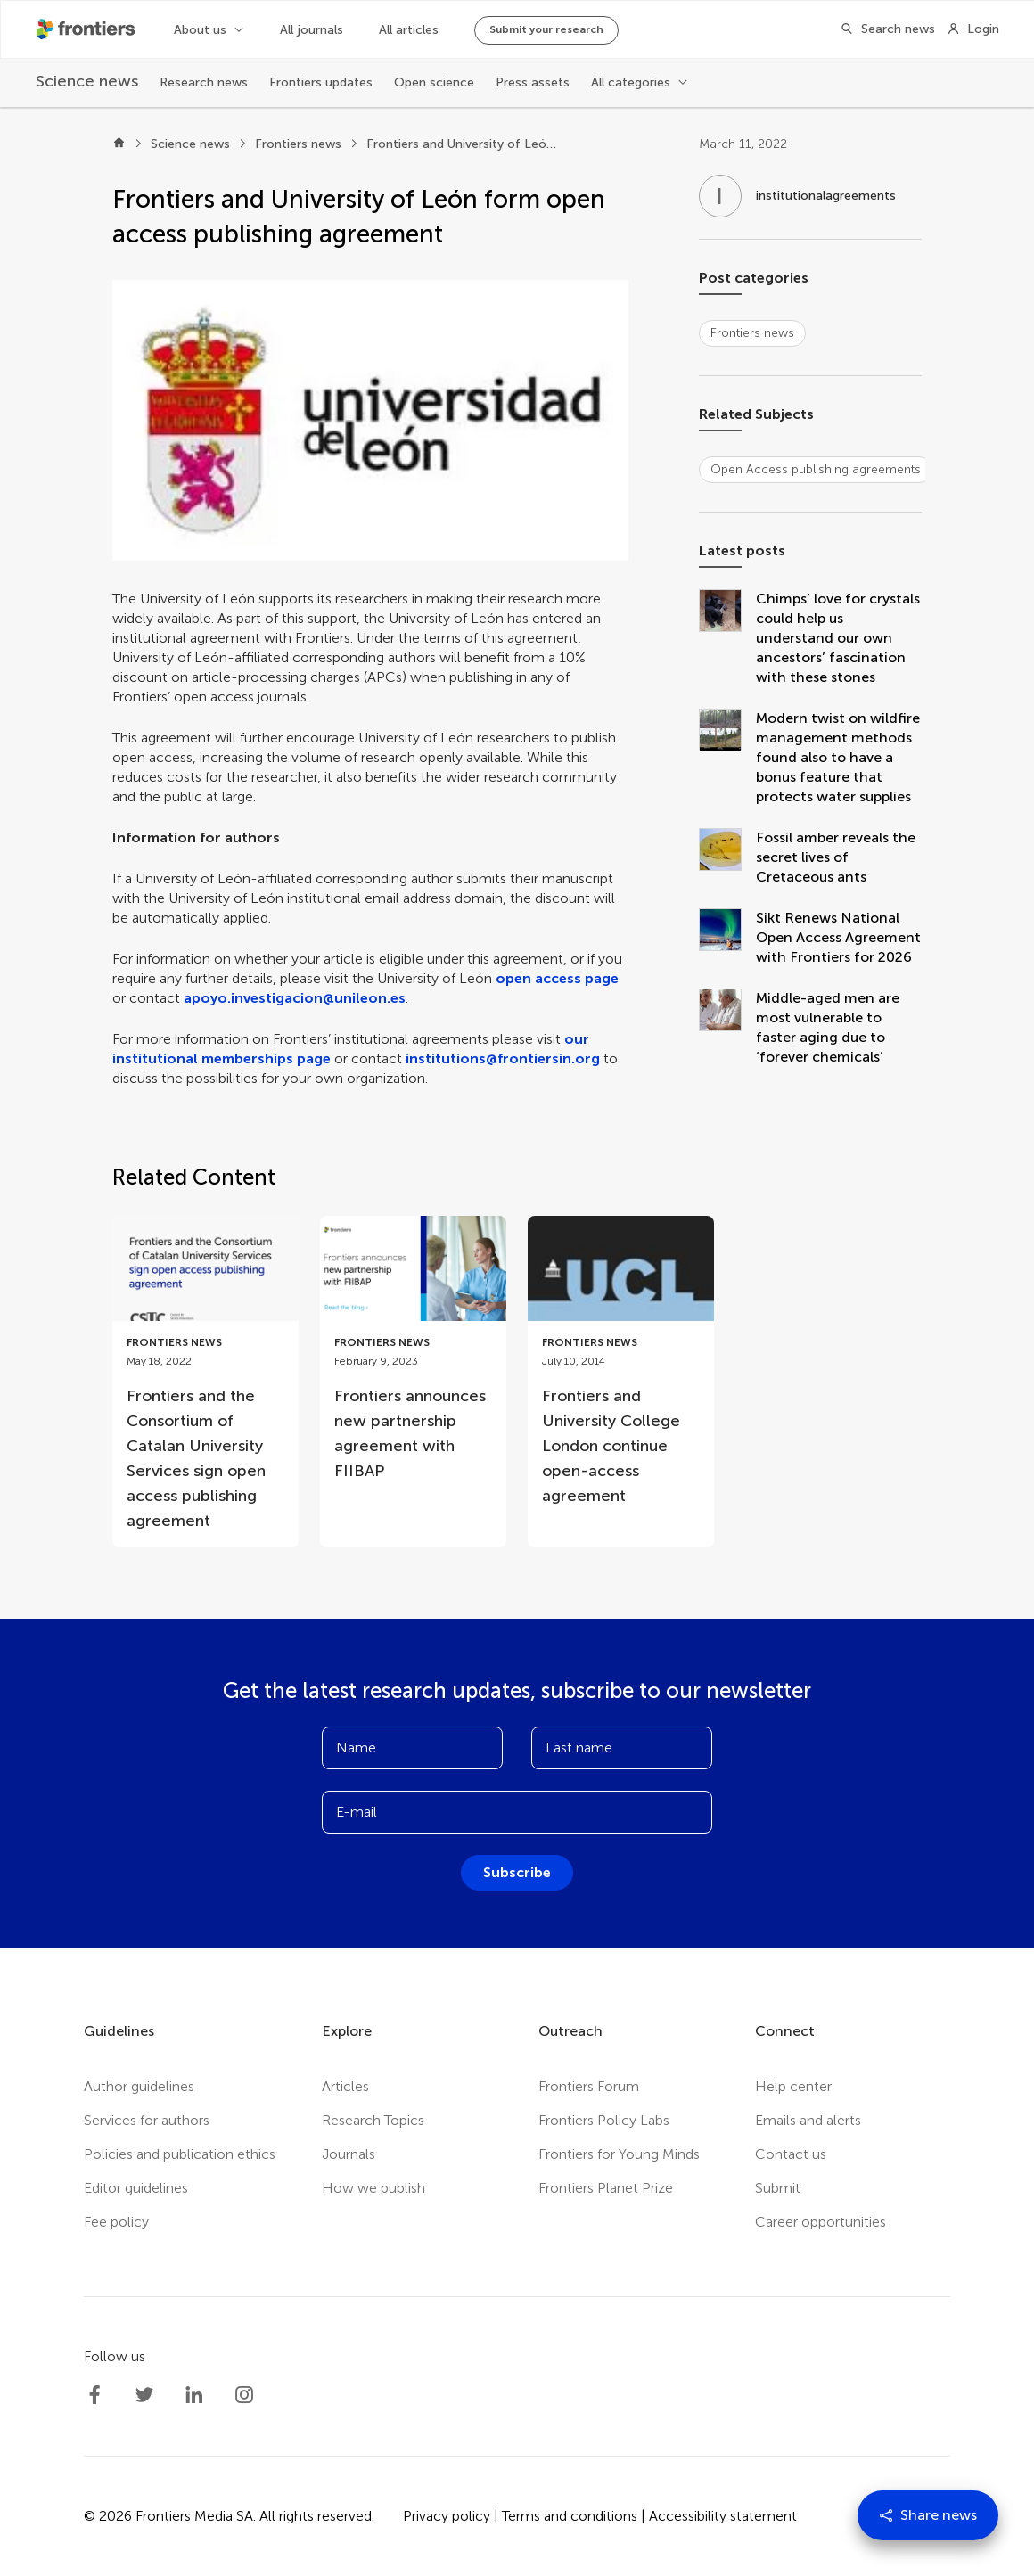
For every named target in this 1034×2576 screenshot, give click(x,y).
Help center (793, 2086)
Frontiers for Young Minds (619, 2153)
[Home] (119, 144)
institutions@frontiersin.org (503, 1058)
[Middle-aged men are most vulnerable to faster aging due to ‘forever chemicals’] (727, 1028)
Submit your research (546, 29)
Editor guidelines (136, 2187)
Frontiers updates (321, 82)
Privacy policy (446, 2515)
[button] (370, 420)
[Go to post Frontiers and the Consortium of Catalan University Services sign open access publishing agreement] (205, 1381)
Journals (348, 2153)
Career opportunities (820, 2221)
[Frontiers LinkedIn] (194, 2395)
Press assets (533, 82)
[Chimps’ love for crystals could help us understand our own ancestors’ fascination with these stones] (727, 638)
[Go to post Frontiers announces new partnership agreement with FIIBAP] (413, 1356)
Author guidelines (139, 2086)
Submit (777, 2187)
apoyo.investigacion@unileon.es (295, 997)
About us (200, 29)
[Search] (882, 29)
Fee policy (116, 2221)
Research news (204, 82)
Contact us (790, 2153)
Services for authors (146, 2120)
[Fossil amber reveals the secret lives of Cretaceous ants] (727, 857)
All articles (409, 29)
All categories (630, 82)
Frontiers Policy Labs (603, 2120)
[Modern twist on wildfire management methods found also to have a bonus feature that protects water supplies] (727, 758)
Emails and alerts (808, 2120)
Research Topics (373, 2120)
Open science (434, 82)
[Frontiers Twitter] (144, 2395)
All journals (311, 29)
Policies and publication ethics (179, 2153)
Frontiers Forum (588, 2086)
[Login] (973, 29)
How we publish (373, 2187)
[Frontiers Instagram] (244, 2395)
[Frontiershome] (87, 29)
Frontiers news (298, 144)
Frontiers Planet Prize (605, 2187)
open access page (557, 978)
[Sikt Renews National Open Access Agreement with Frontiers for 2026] (727, 937)
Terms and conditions (569, 2515)
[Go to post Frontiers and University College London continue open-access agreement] (621, 1369)
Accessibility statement (723, 2515)
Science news (190, 144)
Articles (345, 2086)
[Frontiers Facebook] (94, 2395)
